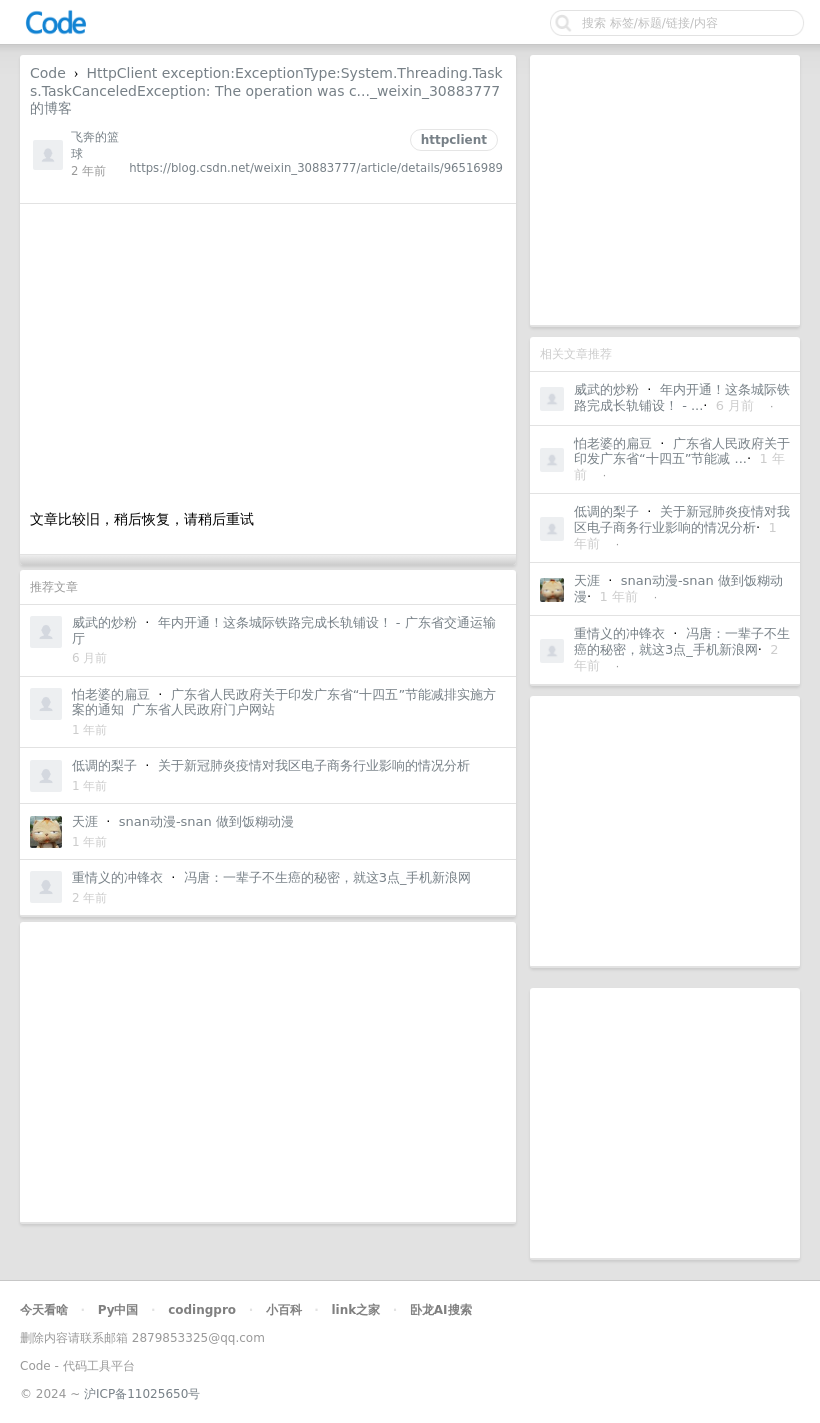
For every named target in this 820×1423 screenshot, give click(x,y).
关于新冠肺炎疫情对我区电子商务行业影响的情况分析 (682, 519)
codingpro (202, 1310)
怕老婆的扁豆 (613, 443)
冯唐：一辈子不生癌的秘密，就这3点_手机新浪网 (682, 641)
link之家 (355, 1310)
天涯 (587, 580)
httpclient (454, 140)
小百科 (284, 1310)
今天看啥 (44, 1310)
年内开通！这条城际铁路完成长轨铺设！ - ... (682, 397)
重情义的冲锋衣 (619, 633)
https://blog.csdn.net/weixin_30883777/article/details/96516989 (316, 168)
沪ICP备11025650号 (142, 1394)
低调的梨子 (606, 511)
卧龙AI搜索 (441, 1310)
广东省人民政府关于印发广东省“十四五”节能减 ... (682, 451)
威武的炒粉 (606, 389)
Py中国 (118, 1310)
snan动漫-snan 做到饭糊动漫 (206, 821)
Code (48, 73)
